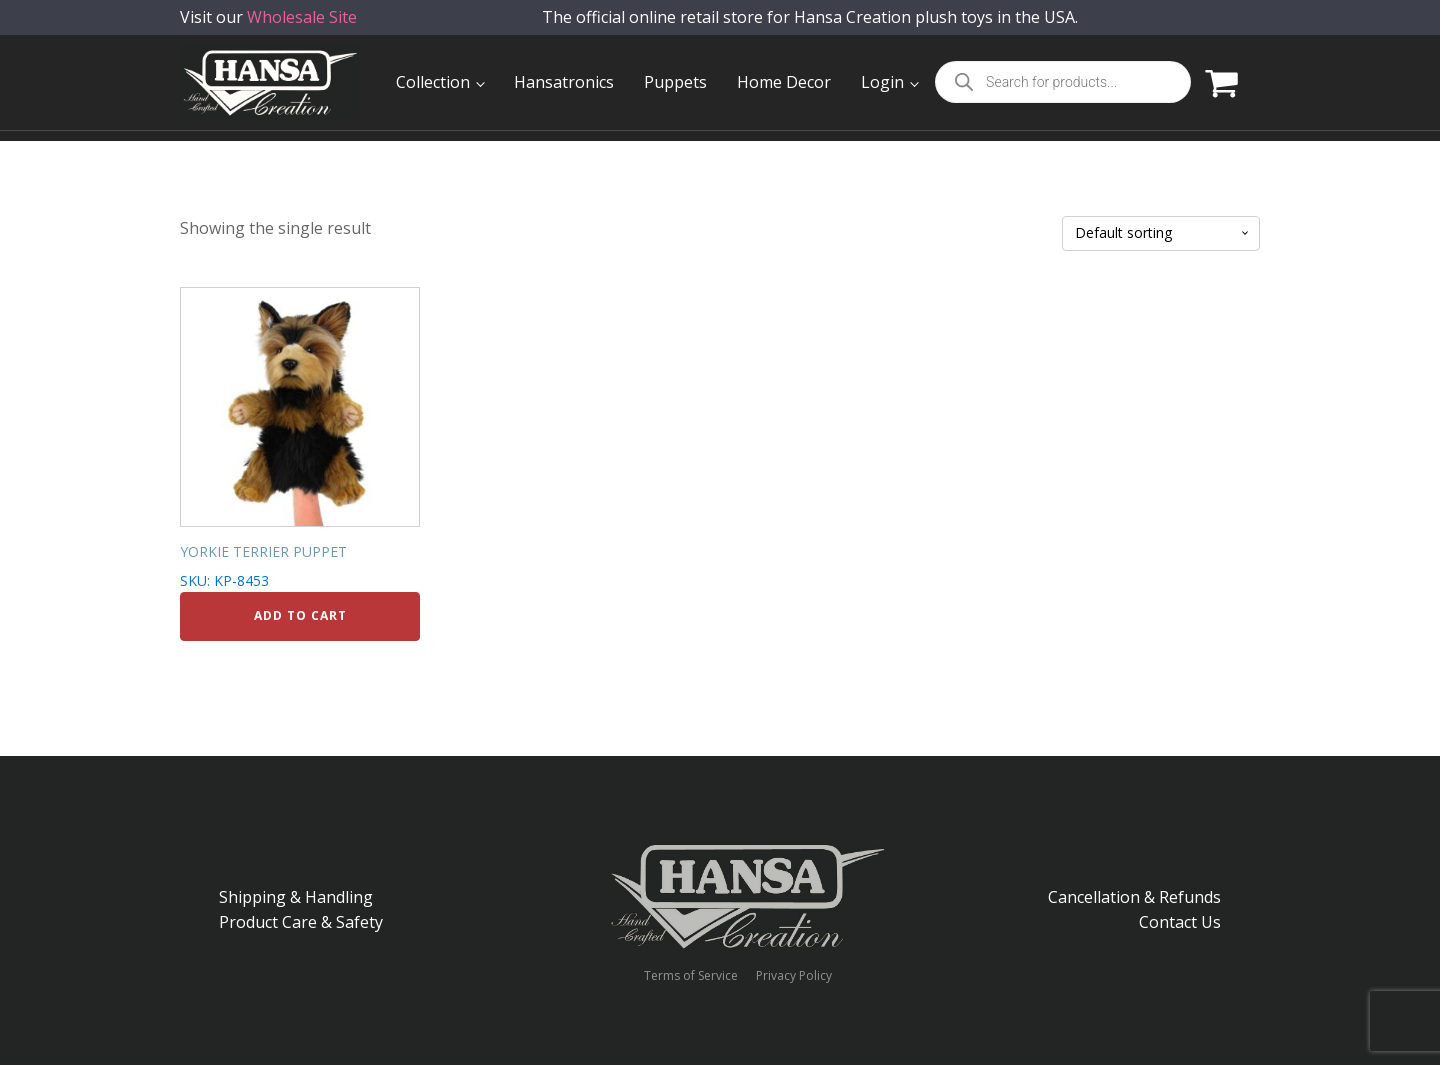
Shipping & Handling (296, 897)
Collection (433, 82)
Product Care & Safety (301, 922)
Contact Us (1180, 922)
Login (882, 82)
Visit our (268, 29)
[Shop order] (1161, 233)
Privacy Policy (794, 976)
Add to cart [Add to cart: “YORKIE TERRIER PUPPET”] (300, 615)
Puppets (675, 82)
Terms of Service (691, 976)
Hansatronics (564, 82)
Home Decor (784, 82)
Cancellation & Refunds (1134, 897)
